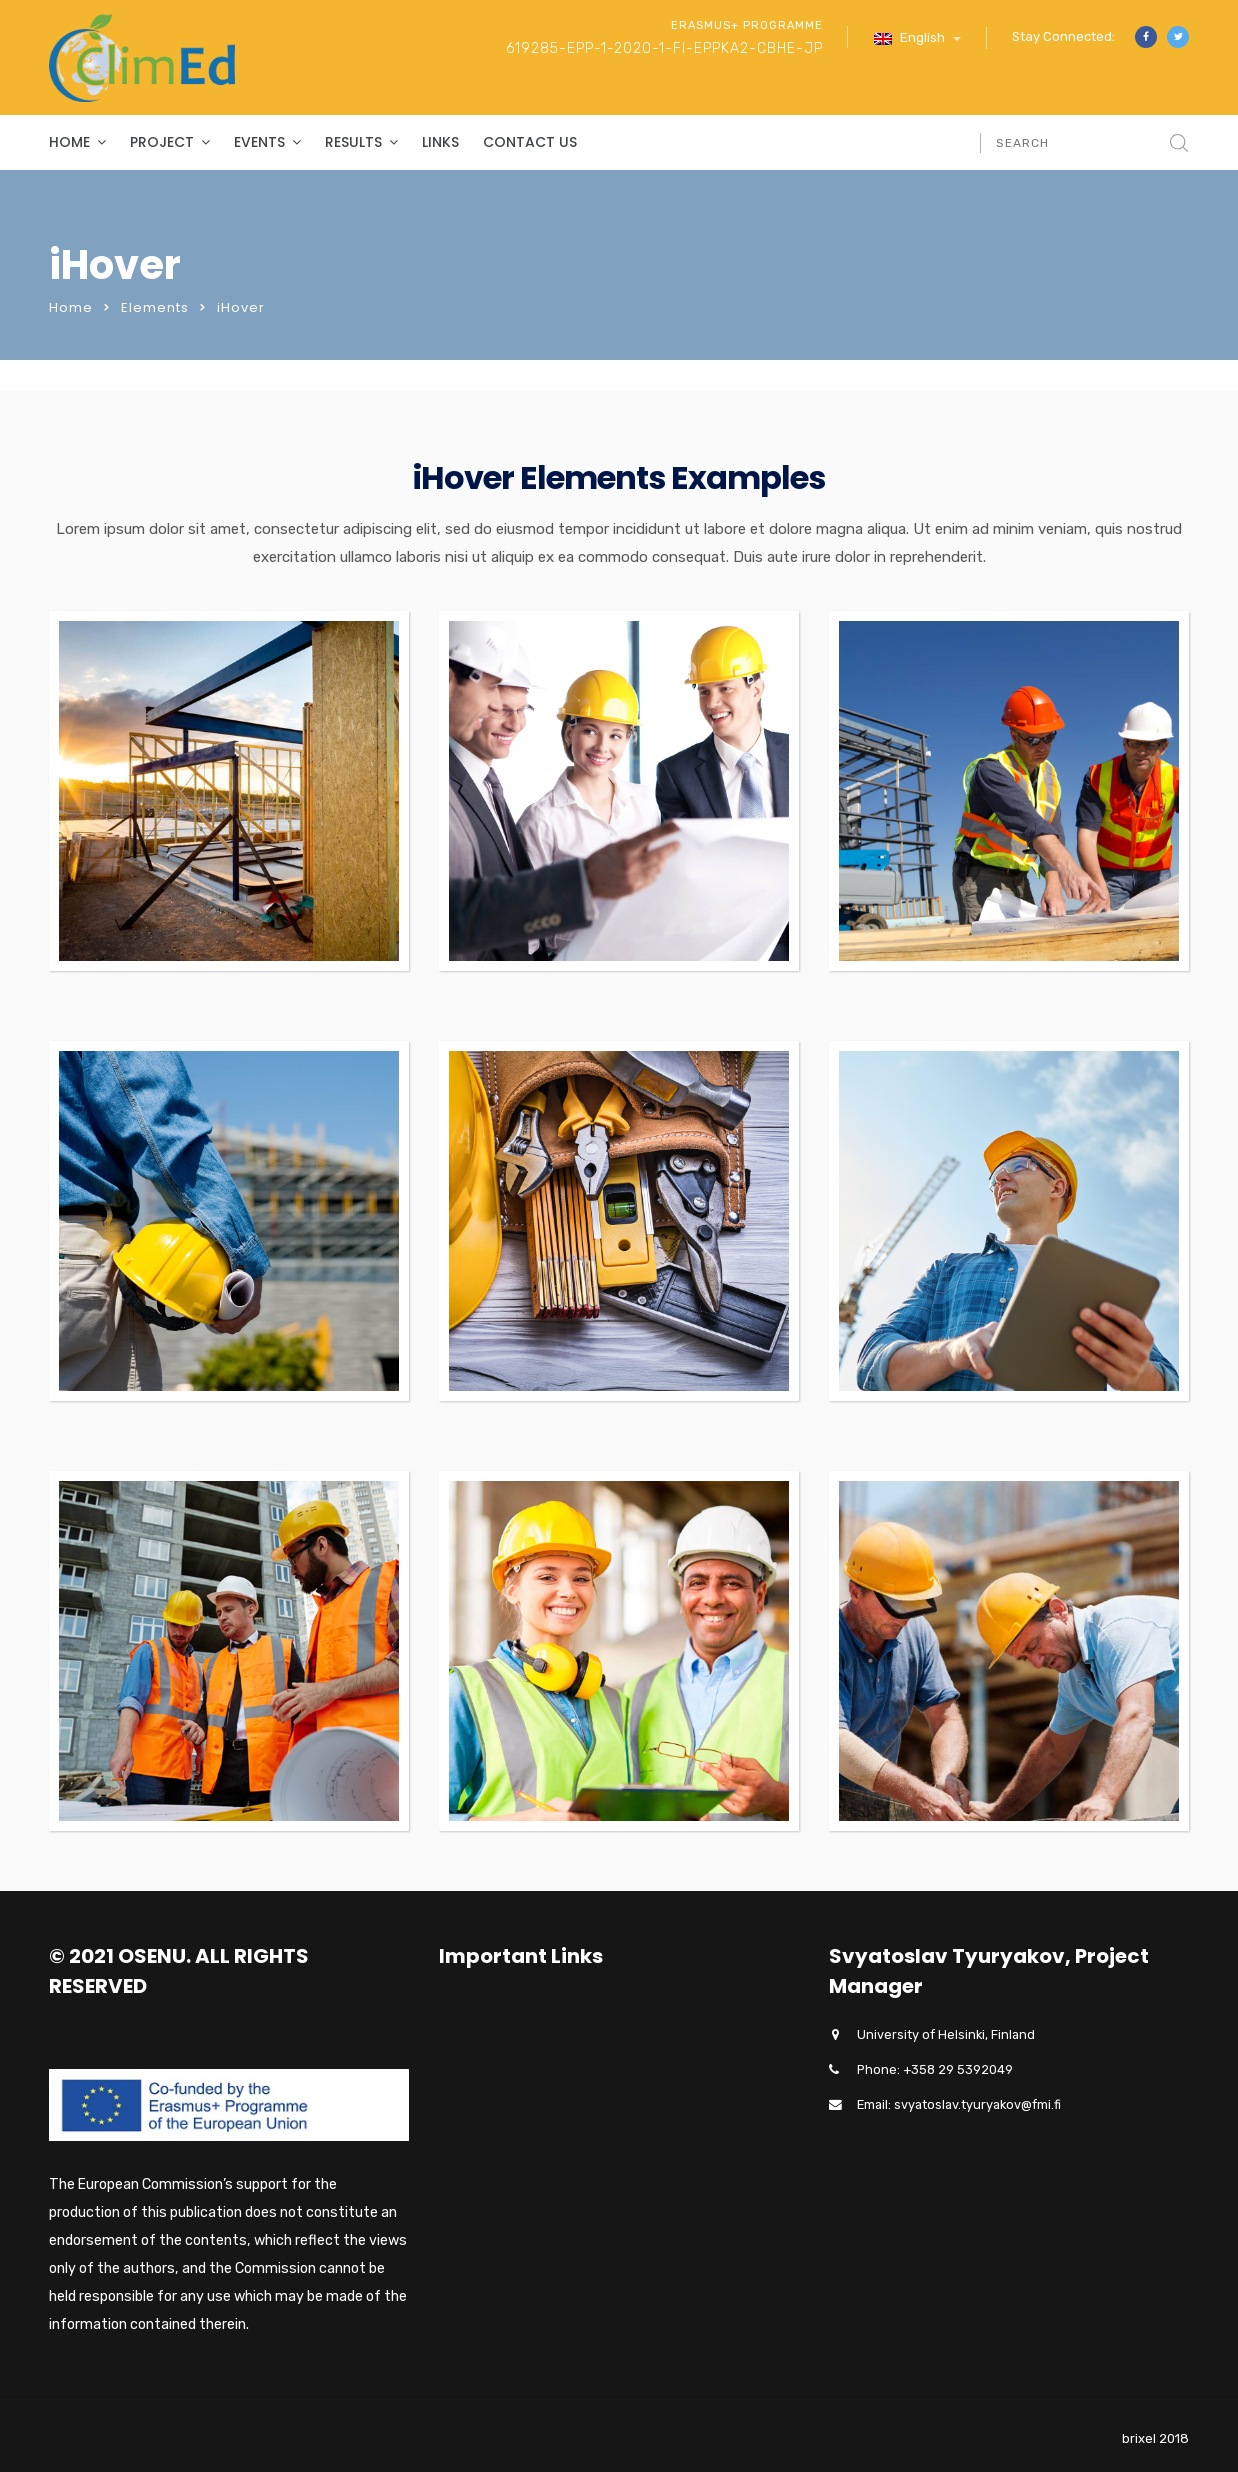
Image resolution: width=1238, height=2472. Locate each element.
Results (353, 142)
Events (259, 142)
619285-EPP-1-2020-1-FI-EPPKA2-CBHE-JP (664, 48)
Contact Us (530, 142)
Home (69, 142)
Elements (155, 307)
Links (440, 142)
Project (162, 142)
